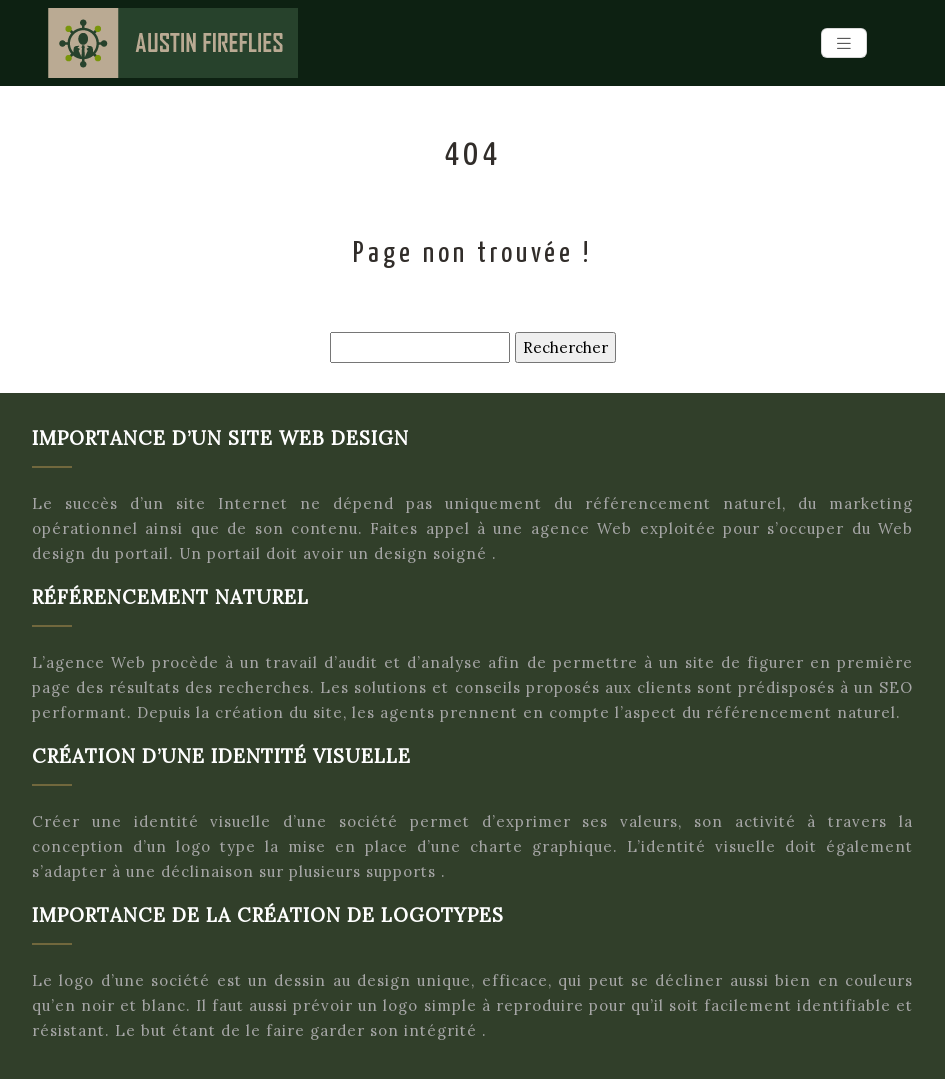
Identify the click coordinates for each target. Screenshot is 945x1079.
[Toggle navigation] (844, 43)
